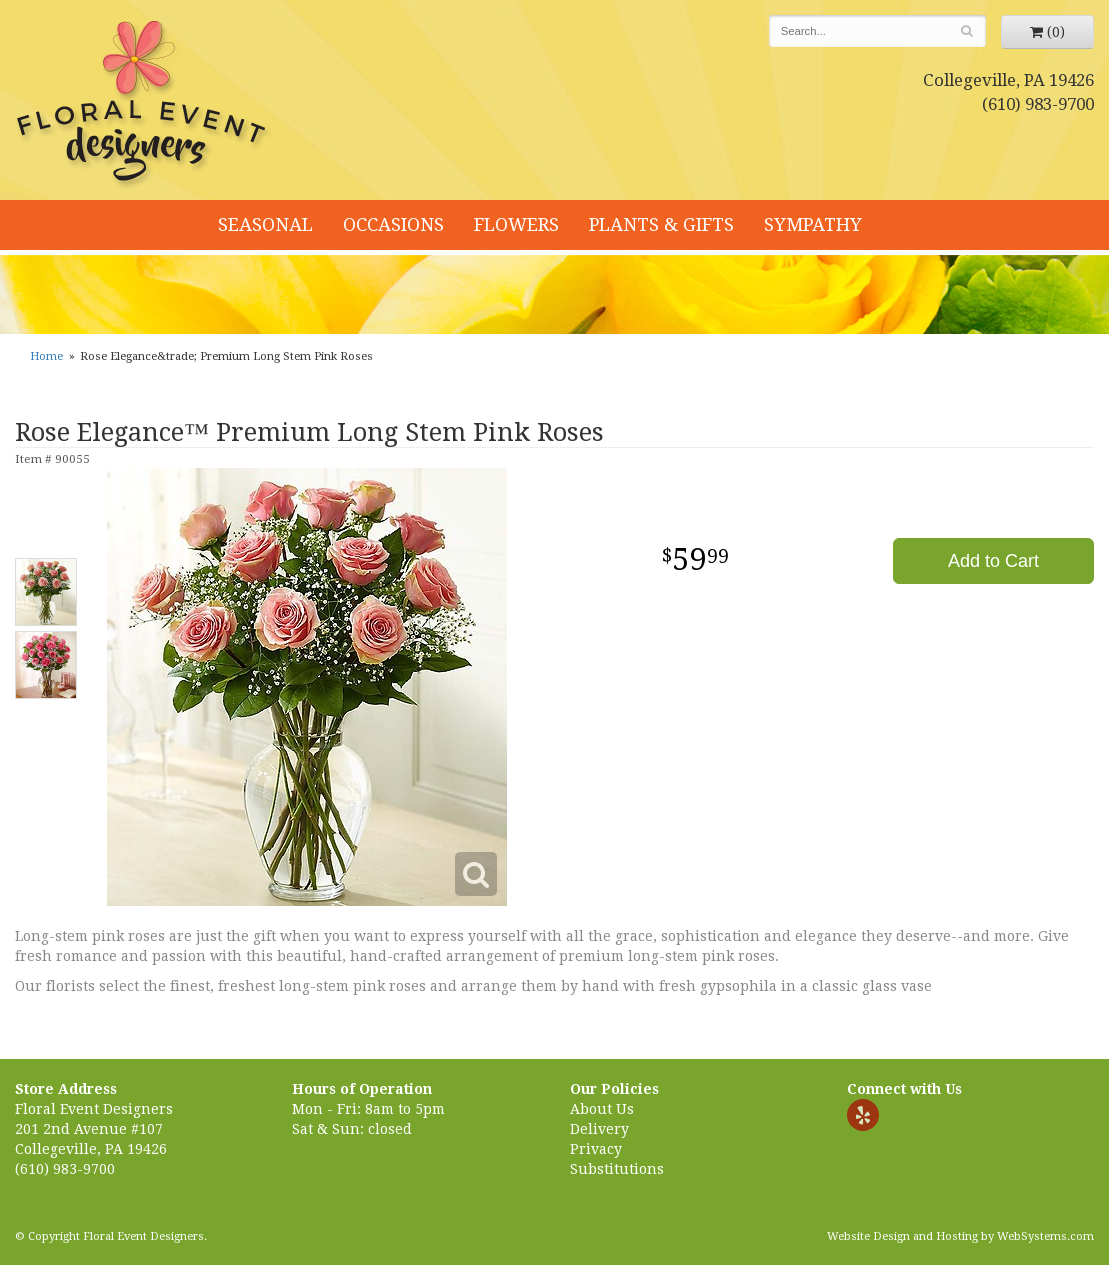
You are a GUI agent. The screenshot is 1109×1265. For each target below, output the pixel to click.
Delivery (599, 1129)
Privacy (596, 1149)
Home (46, 356)
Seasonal (265, 224)
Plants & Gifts (661, 224)
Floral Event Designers (144, 105)
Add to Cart (993, 561)
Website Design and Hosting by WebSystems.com (960, 1236)
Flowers (516, 224)
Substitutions (617, 1169)
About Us (602, 1109)
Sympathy (813, 224)
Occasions (393, 224)
